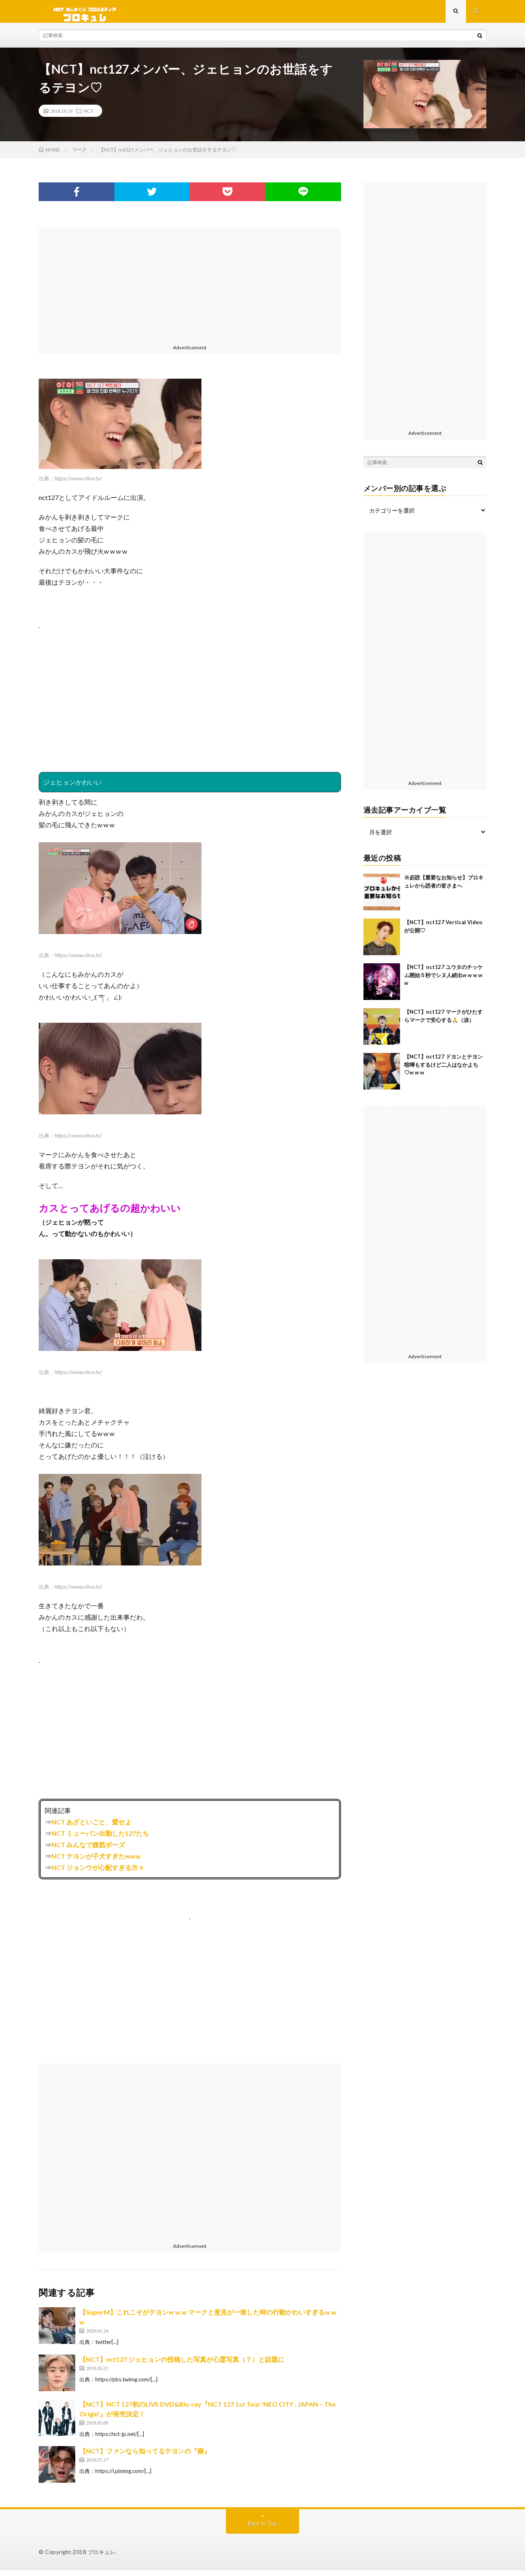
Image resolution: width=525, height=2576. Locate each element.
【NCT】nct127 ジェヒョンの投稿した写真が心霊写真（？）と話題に (181, 2365)
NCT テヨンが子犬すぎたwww (96, 1862)
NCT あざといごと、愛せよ (91, 1827)
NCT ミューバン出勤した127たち (100, 1839)
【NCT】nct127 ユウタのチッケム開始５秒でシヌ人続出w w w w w (443, 980)
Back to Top (262, 2529)
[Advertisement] (190, 290)
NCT (88, 116)
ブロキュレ (102, 2557)
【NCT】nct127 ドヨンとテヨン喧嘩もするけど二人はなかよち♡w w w (443, 1070)
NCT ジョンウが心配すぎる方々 (97, 1873)
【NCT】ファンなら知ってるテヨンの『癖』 (144, 2456)
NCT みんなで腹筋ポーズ (88, 1850)
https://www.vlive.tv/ (78, 484)
